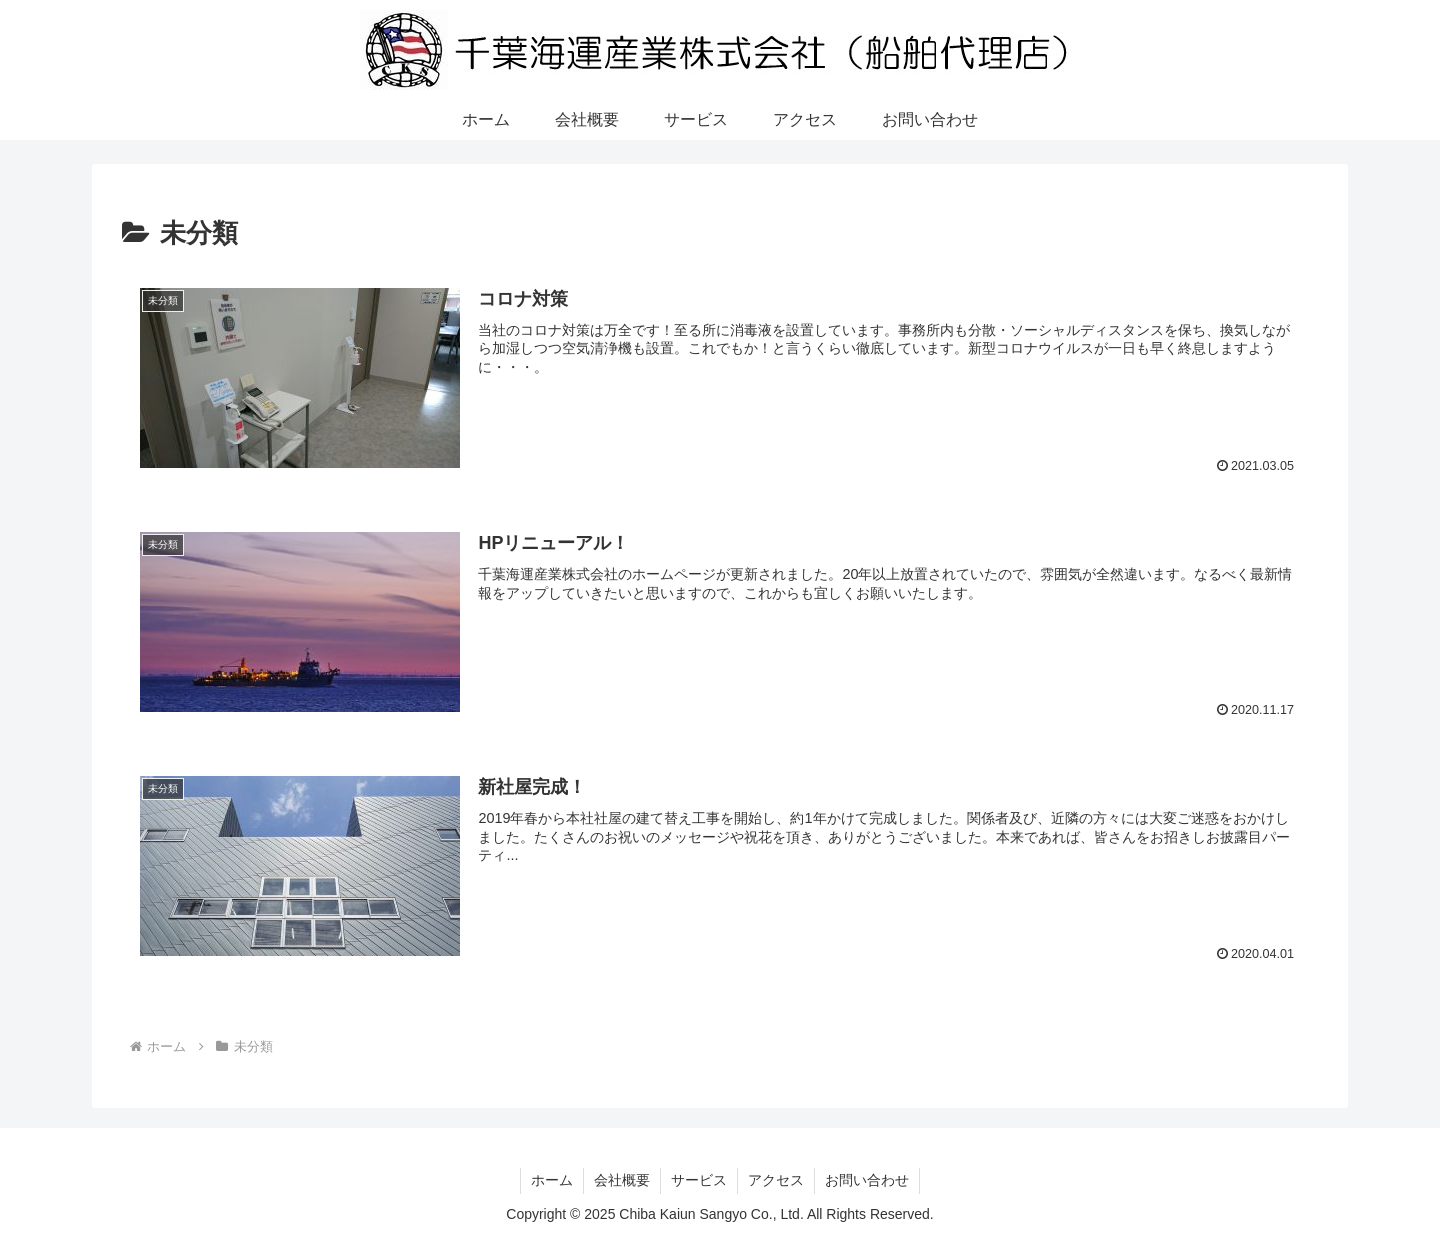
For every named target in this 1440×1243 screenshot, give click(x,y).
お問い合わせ (867, 1180)
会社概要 (622, 1180)
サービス (699, 1180)
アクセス (776, 1180)
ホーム (552, 1180)
